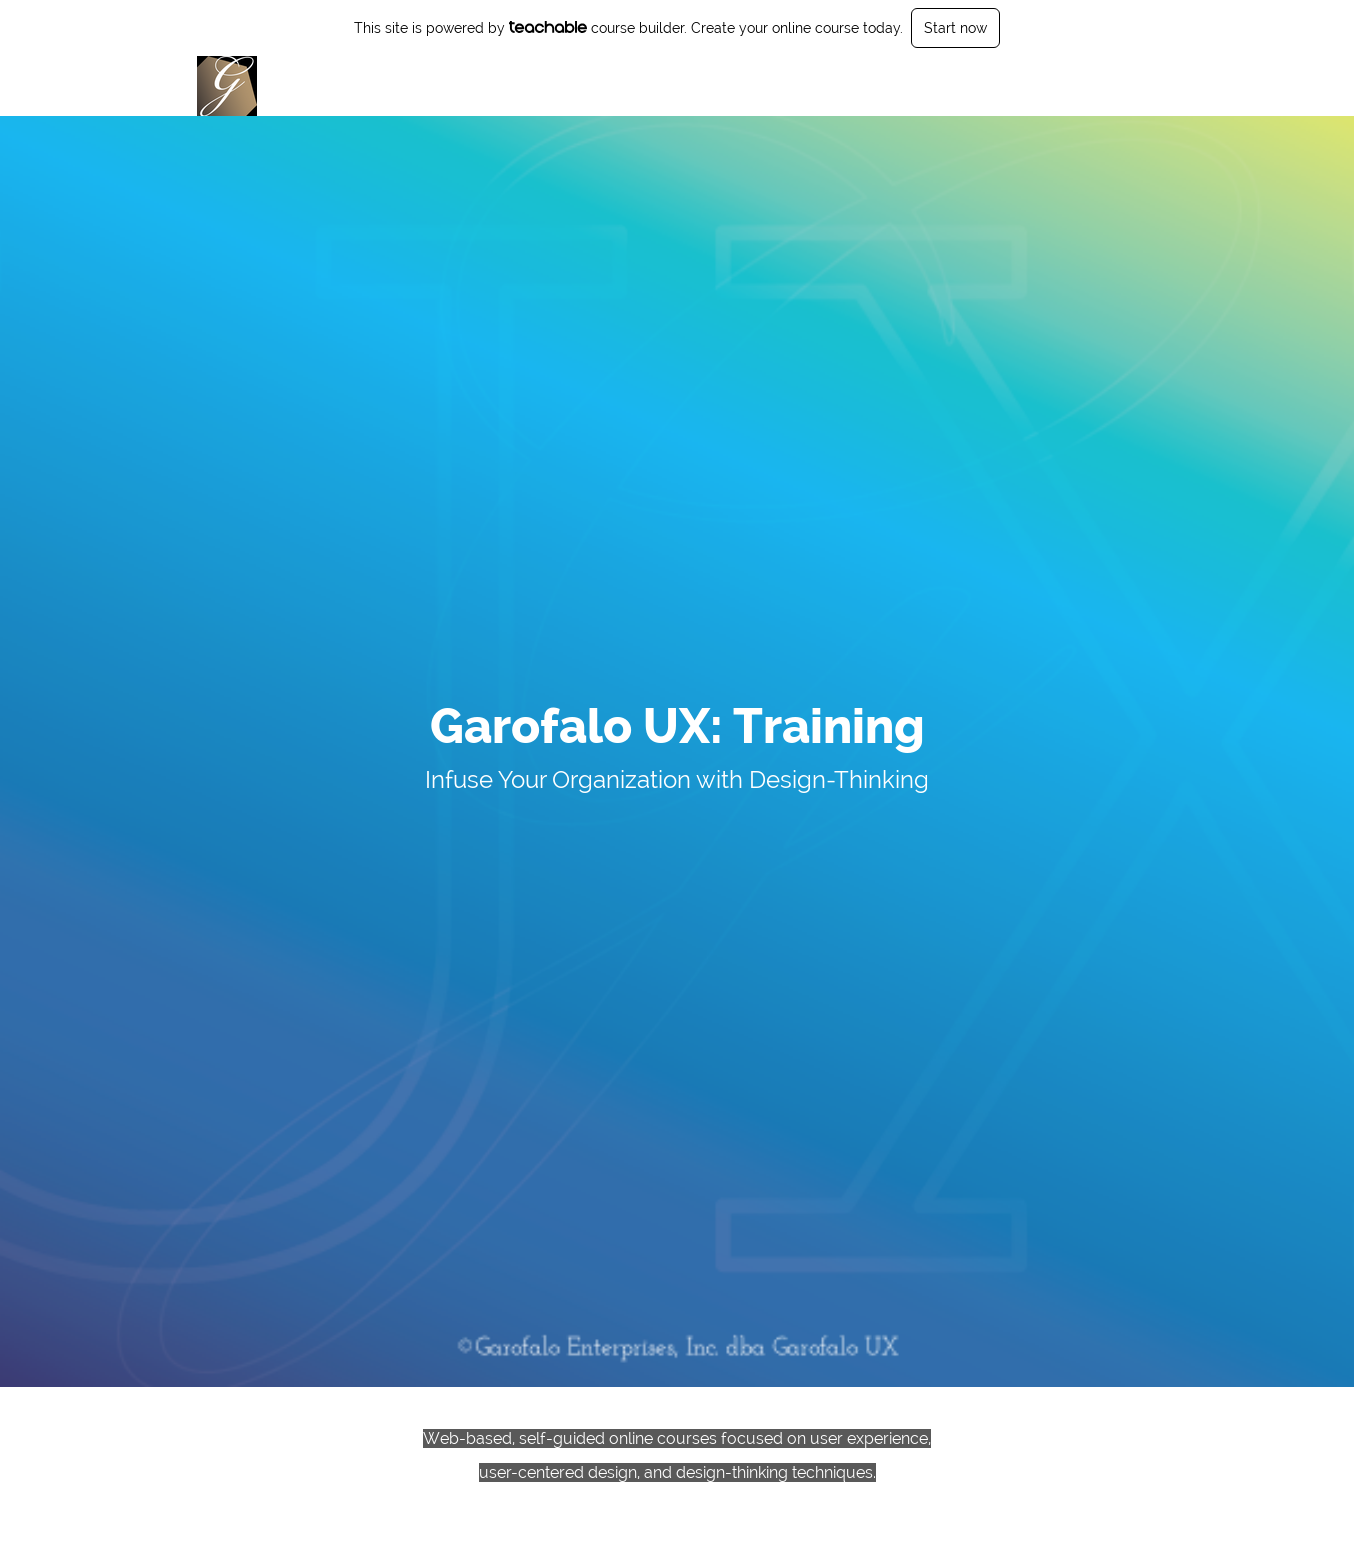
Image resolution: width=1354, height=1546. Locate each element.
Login (1070, 86)
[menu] (1096, 86)
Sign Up (1130, 86)
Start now (955, 28)
